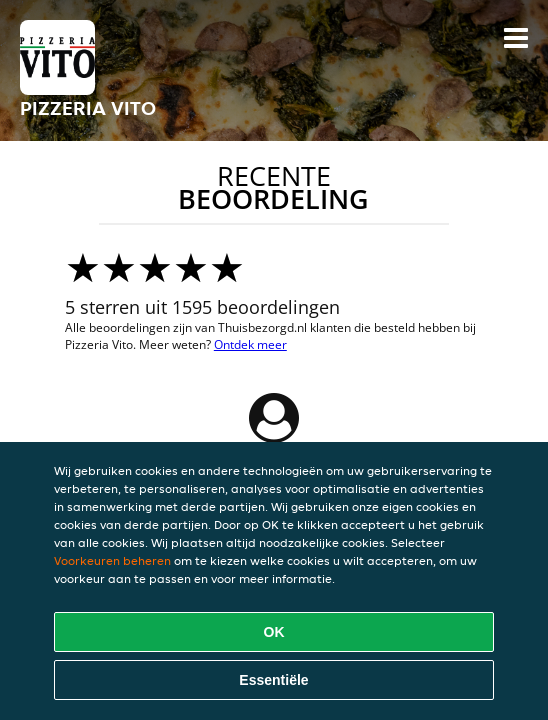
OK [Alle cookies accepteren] (274, 632)
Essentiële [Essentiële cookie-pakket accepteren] (273, 680)
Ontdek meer (250, 344)
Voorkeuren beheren (112, 560)
